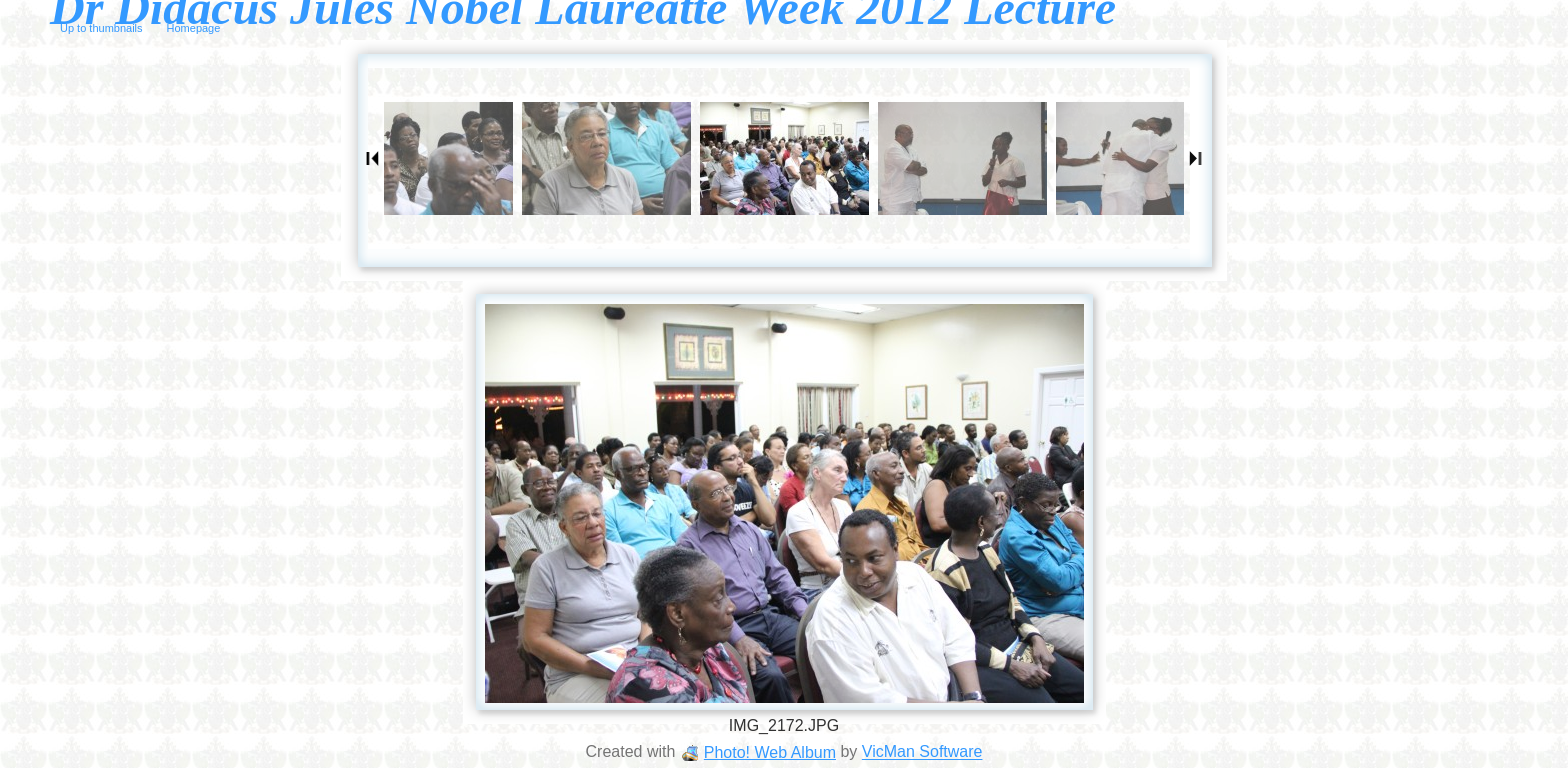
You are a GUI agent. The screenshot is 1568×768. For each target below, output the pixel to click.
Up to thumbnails (101, 28)
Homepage (194, 28)
